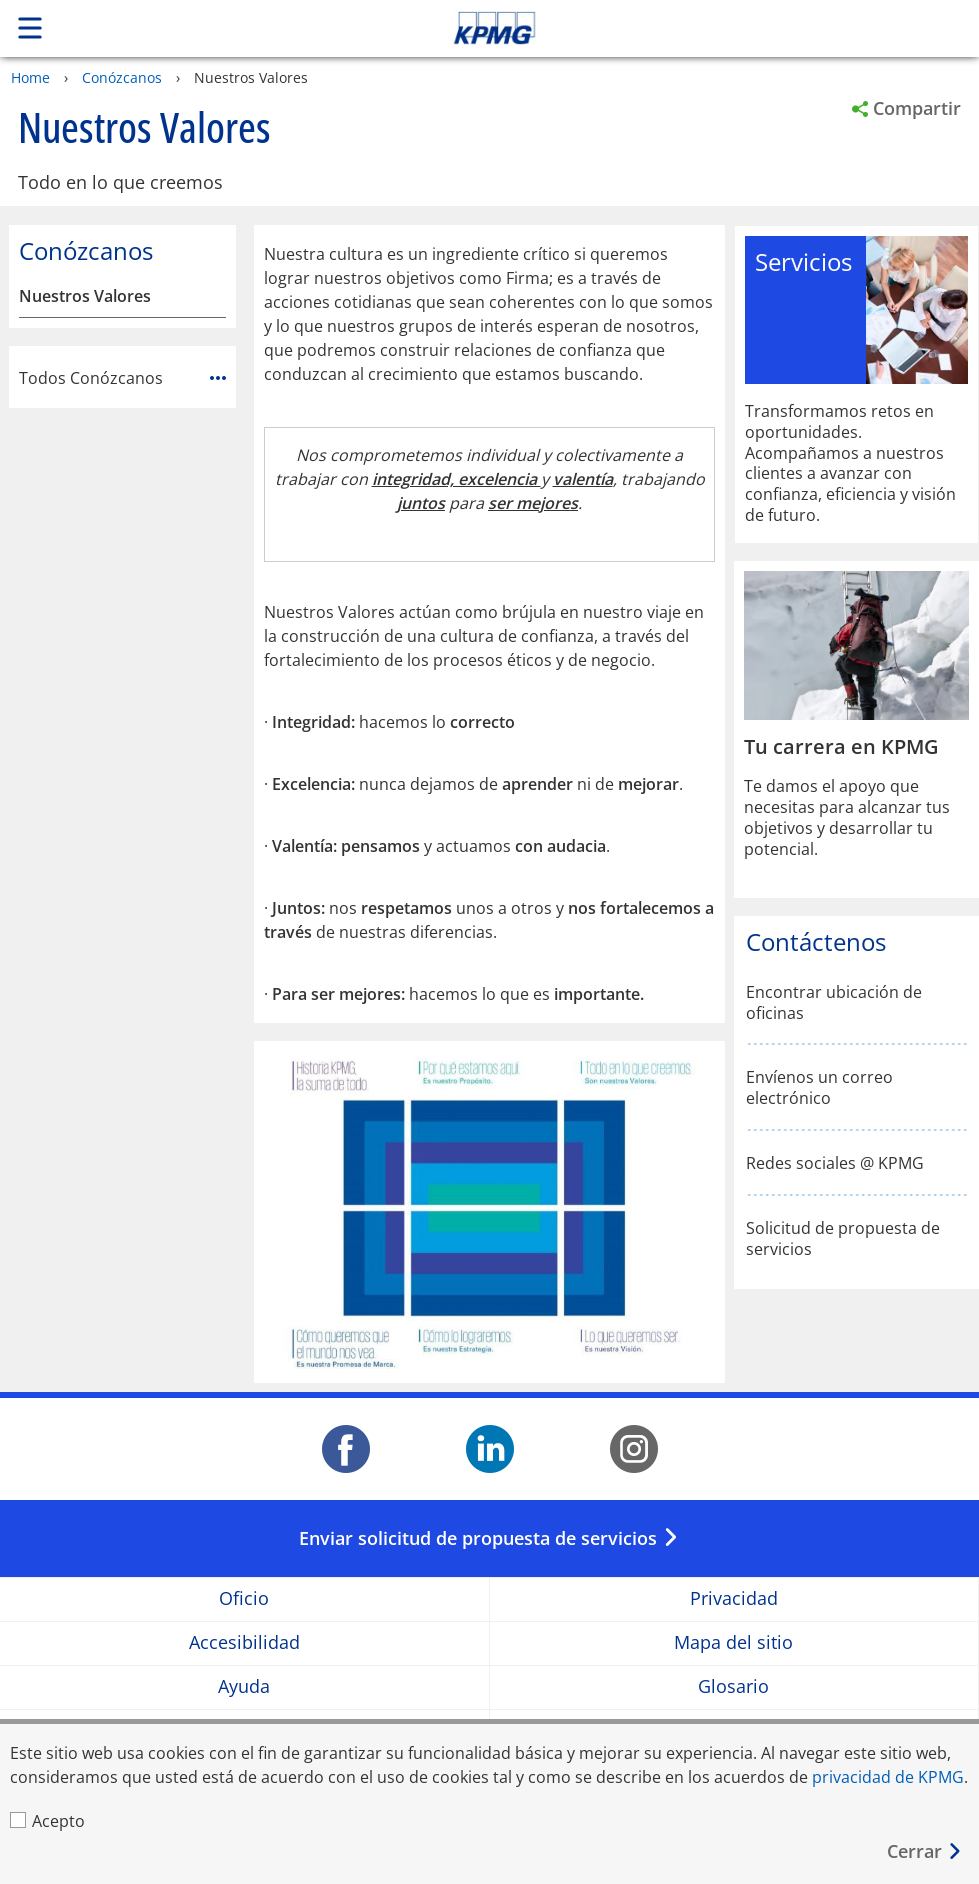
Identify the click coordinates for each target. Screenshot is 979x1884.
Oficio (244, 1599)
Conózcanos (122, 77)
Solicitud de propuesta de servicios (843, 1239)
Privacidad (734, 1599)
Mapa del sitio (733, 1643)
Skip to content (687, 28)
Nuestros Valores (85, 296)
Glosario (733, 1687)
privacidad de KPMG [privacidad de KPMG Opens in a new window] (888, 1777)
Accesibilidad (244, 1643)
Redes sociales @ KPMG (835, 1163)
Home (30, 77)
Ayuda (244, 1687)
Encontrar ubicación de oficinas (834, 1003)
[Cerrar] (925, 1851)
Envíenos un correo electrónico (819, 1088)
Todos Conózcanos (122, 378)
